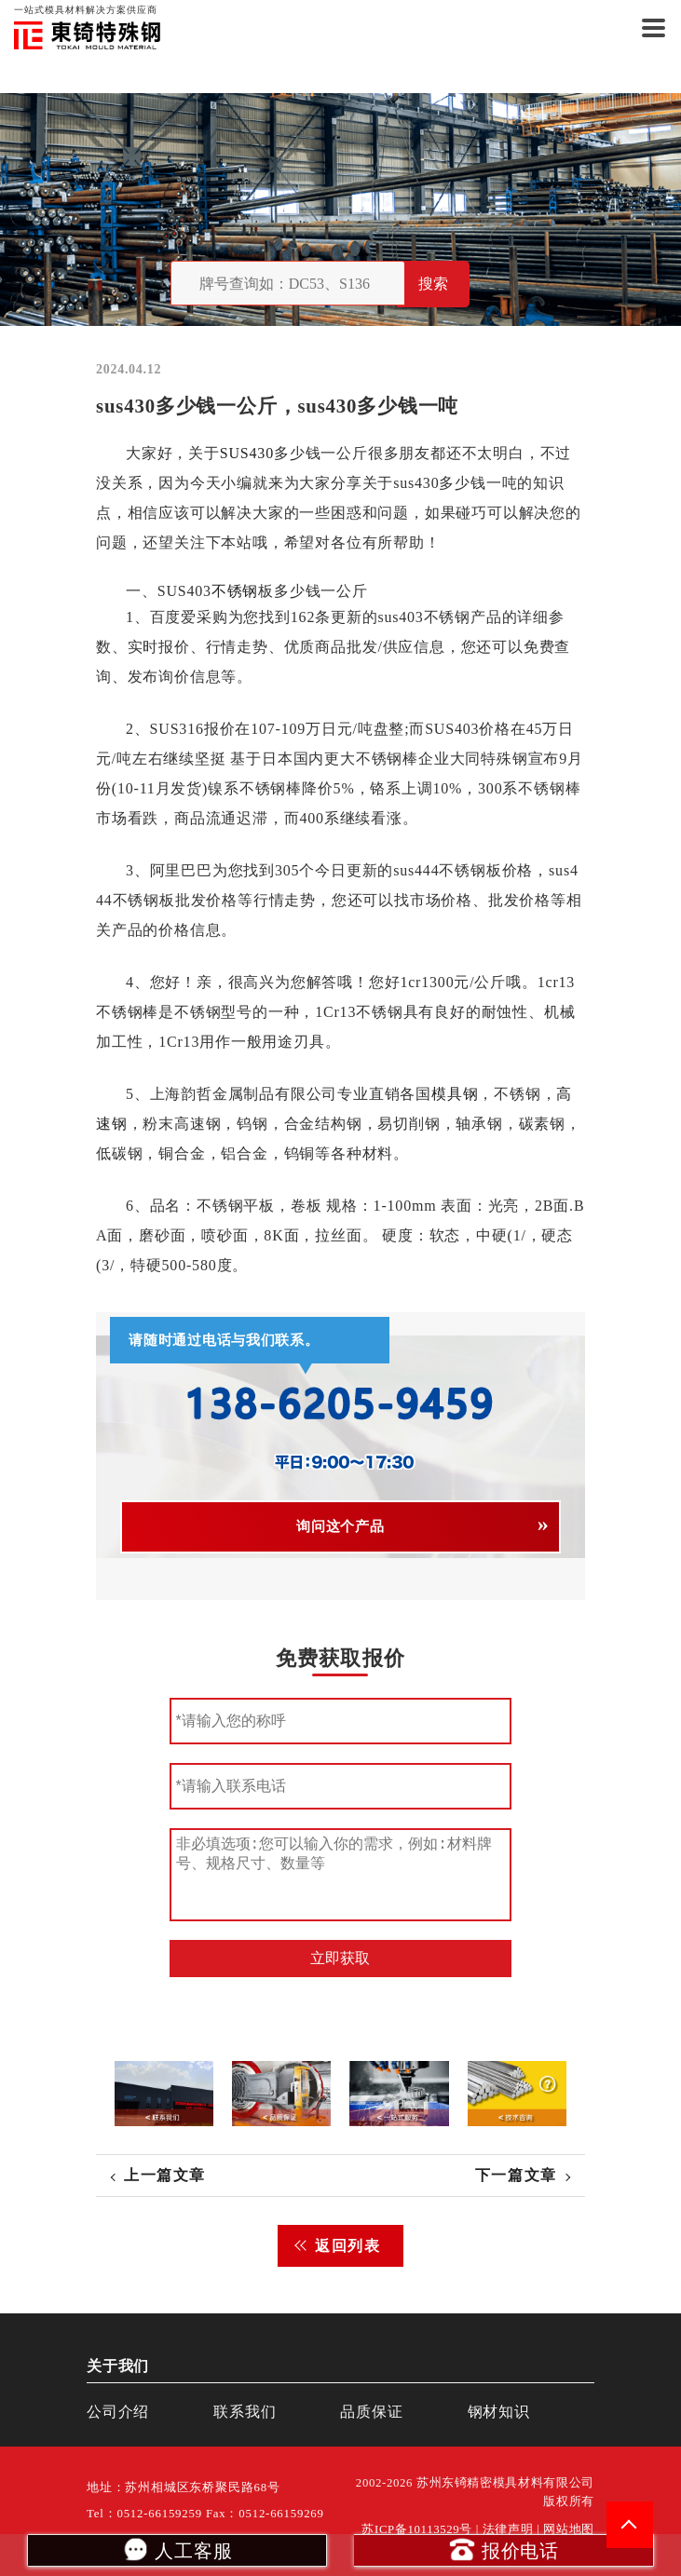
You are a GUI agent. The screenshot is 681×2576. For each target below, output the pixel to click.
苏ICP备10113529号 (416, 2529)
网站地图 (568, 2529)
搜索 (433, 283)
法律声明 (508, 2529)
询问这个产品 (340, 1526)
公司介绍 (118, 2412)
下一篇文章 (516, 2175)
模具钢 (454, 1094)
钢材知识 (499, 2412)
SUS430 (247, 453)
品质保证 (371, 2412)
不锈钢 (234, 591)
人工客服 (176, 2549)
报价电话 (503, 2549)
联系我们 (244, 2412)
